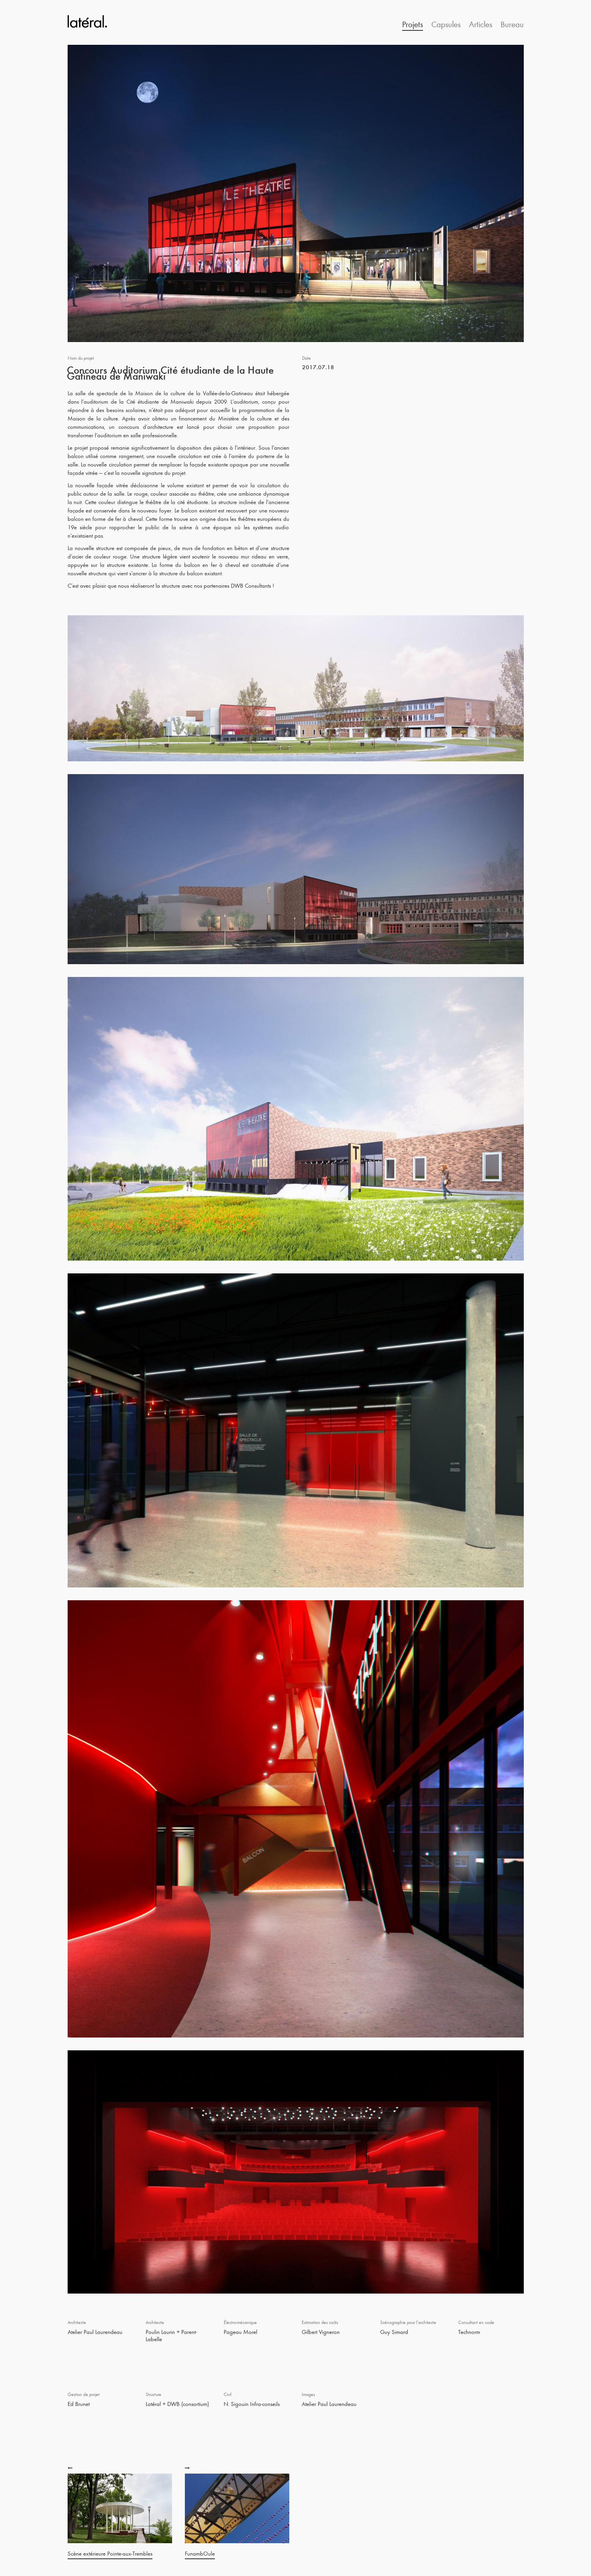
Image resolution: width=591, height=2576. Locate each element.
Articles (480, 23)
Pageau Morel (240, 2332)
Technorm (469, 2332)
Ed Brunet (79, 2404)
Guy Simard (394, 2332)
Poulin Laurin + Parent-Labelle (171, 2335)
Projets (412, 23)
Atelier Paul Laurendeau (95, 2332)
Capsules (446, 23)
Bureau (512, 23)
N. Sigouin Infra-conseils (252, 2404)
